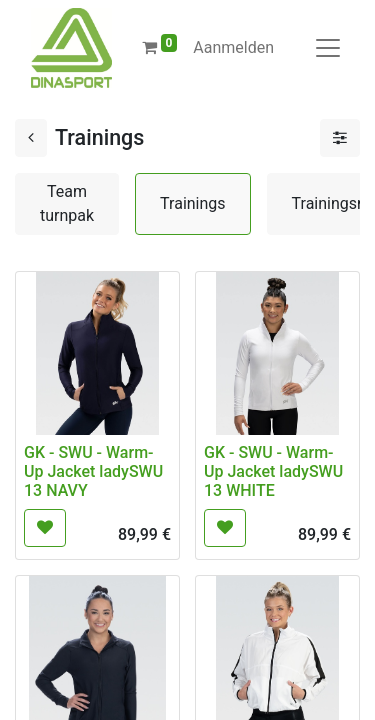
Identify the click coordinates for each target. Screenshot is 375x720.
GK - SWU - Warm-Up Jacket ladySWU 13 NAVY (93, 471)
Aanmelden (233, 47)
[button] (45, 528)
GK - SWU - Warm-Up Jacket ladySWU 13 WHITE (273, 471)
